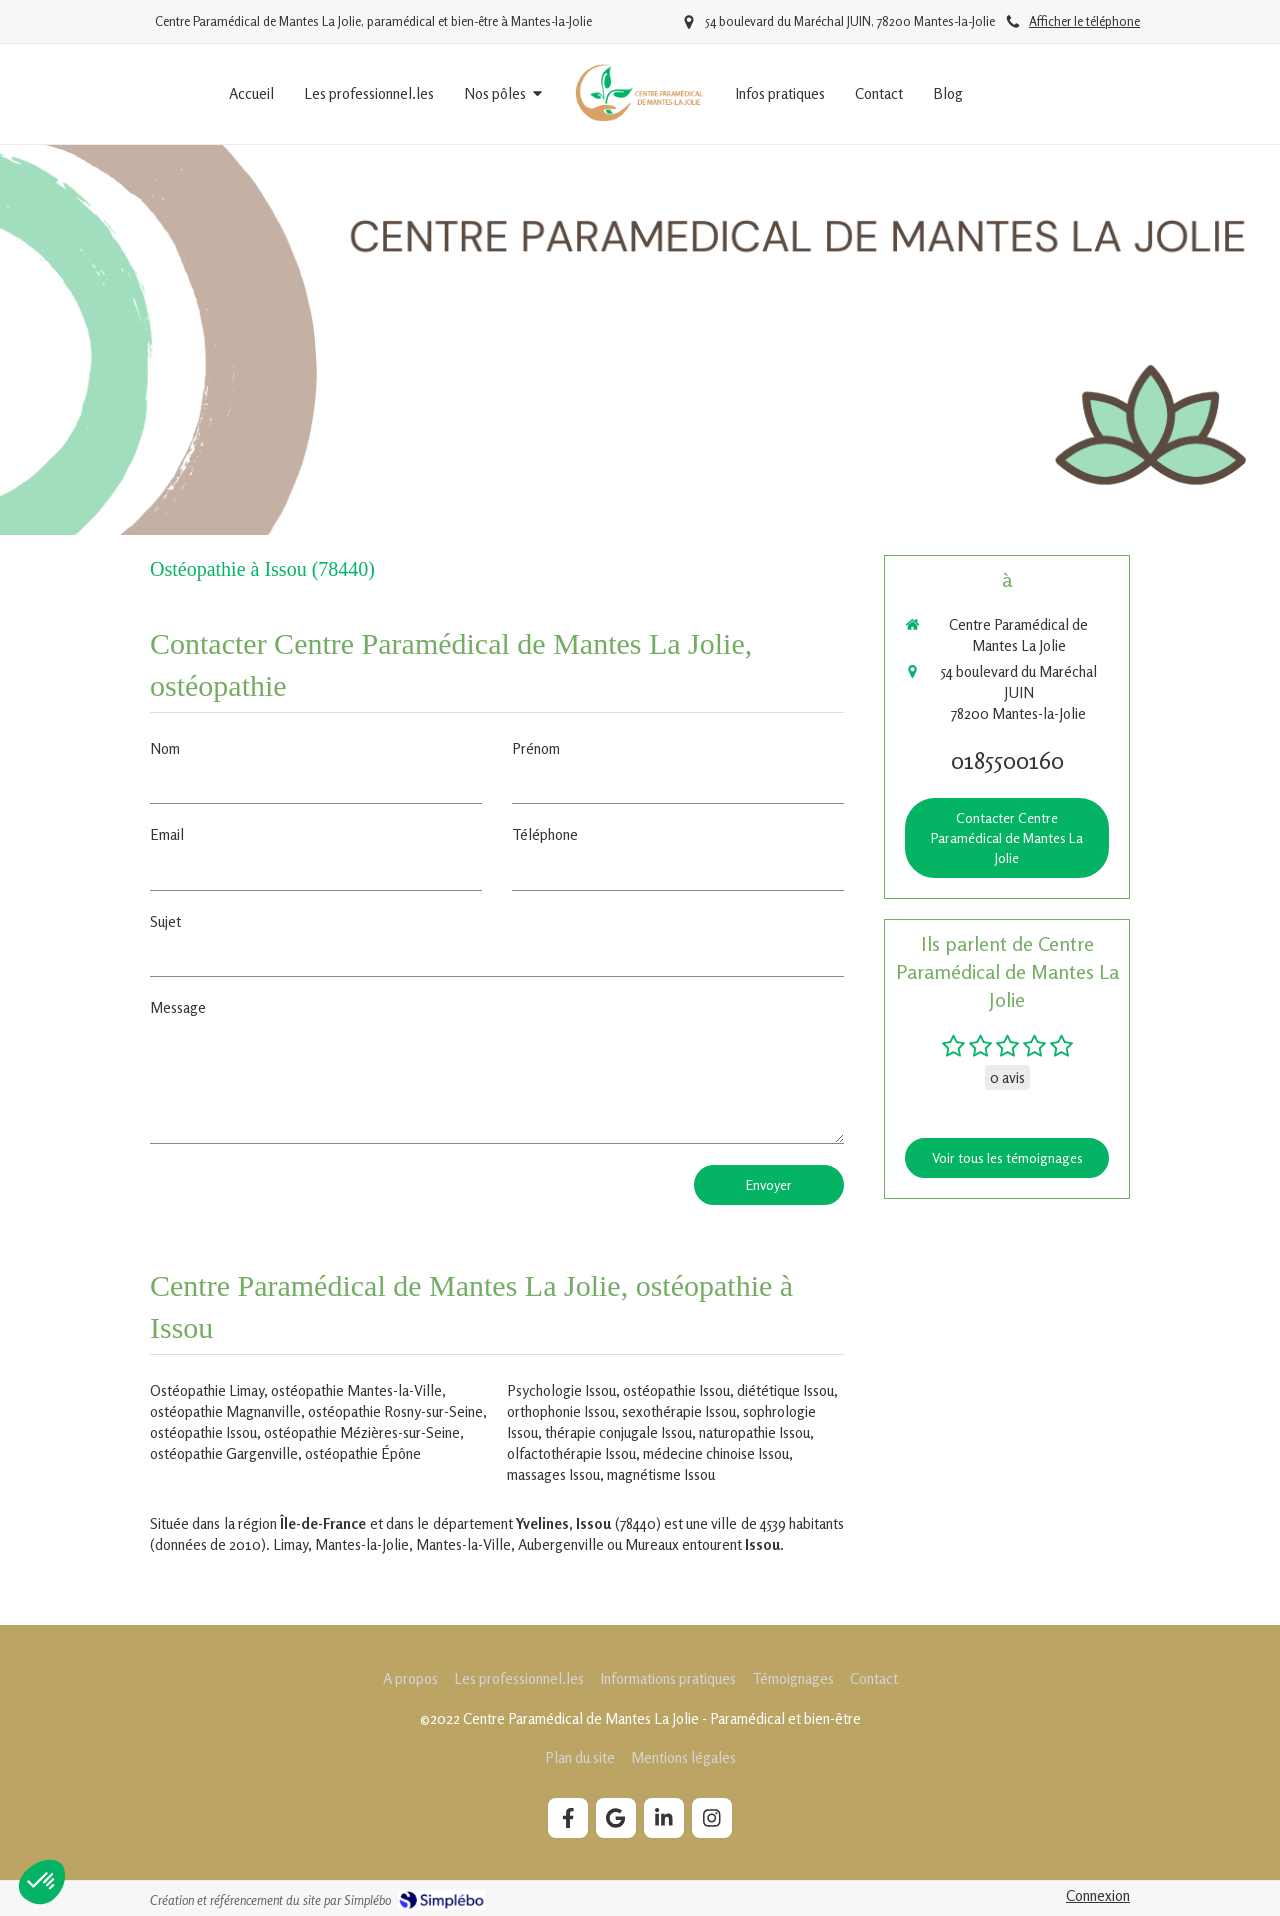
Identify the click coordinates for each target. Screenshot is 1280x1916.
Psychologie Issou (561, 1390)
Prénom (536, 748)
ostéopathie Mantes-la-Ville (356, 1390)
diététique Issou (785, 1390)
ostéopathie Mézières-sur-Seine (362, 1432)
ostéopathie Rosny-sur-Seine (395, 1411)
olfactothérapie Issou (571, 1453)
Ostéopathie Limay (207, 1390)
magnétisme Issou (661, 1474)
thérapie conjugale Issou (618, 1432)
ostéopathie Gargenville (224, 1453)
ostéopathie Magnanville (225, 1411)
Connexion (1098, 1895)
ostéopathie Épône (363, 1453)
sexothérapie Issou (679, 1411)
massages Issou (553, 1474)
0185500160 (1007, 760)
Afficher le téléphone (1084, 21)
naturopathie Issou (754, 1432)
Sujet (165, 921)
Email (167, 834)
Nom (165, 748)
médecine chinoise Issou (716, 1453)
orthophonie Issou (561, 1411)
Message (178, 1007)
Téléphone (545, 834)
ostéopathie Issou (203, 1432)
